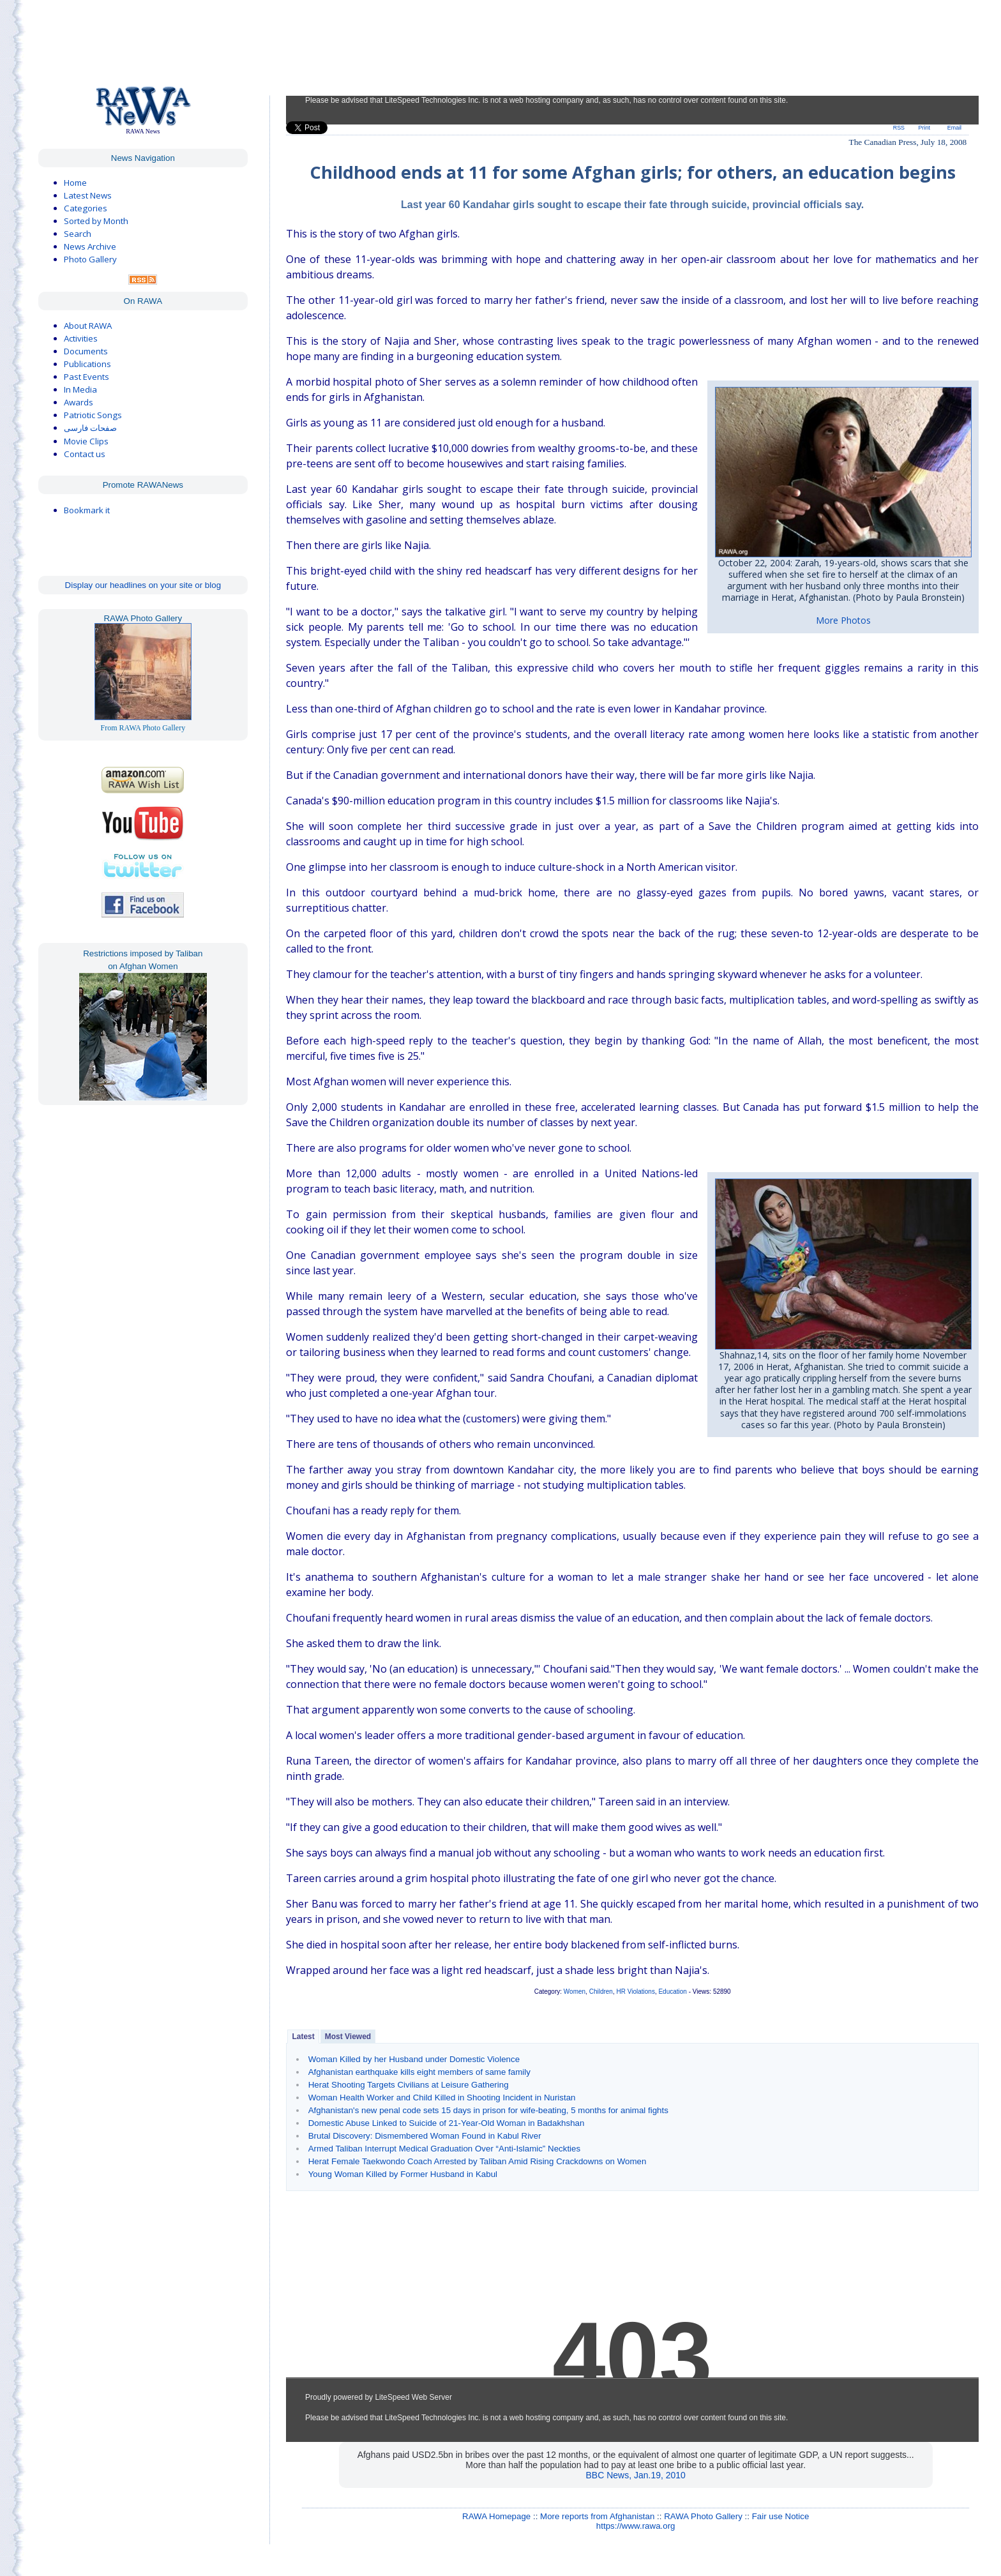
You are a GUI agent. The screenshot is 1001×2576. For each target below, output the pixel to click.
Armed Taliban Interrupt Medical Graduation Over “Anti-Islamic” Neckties (444, 2148)
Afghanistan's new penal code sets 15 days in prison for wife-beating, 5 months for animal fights (488, 2110)
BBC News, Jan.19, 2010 (635, 2475)
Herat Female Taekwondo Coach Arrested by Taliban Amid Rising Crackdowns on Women (477, 2161)
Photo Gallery (90, 259)
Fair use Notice (780, 2516)
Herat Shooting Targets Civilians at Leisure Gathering (408, 2085)
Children (601, 1991)
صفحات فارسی (90, 428)
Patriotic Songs (93, 415)
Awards (78, 402)
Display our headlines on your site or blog (143, 585)
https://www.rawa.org (635, 2526)
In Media (80, 389)
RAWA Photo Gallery (703, 2516)
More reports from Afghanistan (597, 2516)
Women (574, 1991)
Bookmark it (87, 510)
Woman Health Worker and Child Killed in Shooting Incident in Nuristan (442, 2097)
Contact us (84, 454)
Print (924, 127)
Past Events (86, 376)
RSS (899, 127)
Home (75, 182)
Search (77, 233)
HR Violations (635, 1991)
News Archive (90, 246)
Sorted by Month (96, 221)
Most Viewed (348, 2036)
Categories (85, 208)
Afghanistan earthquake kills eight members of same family (419, 2072)
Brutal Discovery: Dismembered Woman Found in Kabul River (424, 2136)
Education (672, 1991)
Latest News (88, 195)
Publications (87, 364)
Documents (86, 351)
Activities (81, 338)
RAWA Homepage (496, 2516)
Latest (303, 2036)
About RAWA (88, 325)
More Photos (843, 620)
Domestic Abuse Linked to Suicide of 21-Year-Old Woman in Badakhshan (446, 2123)
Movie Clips (86, 441)
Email (954, 127)
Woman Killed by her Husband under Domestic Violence (414, 2059)
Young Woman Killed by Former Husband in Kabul (402, 2174)
